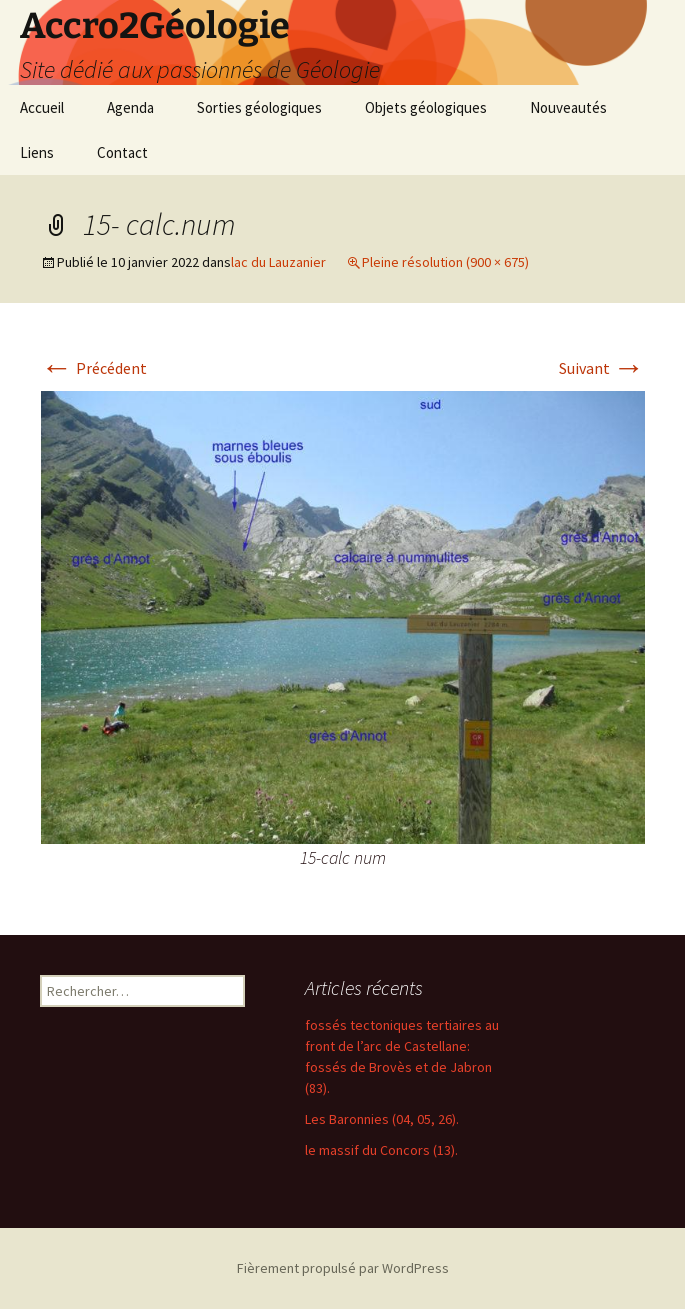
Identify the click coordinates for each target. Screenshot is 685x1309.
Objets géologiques (426, 107)
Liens (37, 152)
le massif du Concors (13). (381, 1150)
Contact (122, 152)
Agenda (130, 107)
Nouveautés (568, 107)
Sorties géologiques (259, 107)
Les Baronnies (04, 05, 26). (382, 1119)
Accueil (42, 107)
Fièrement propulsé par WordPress (343, 1268)
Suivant (602, 368)
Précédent (94, 368)
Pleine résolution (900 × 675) (445, 262)
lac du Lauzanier (278, 262)
